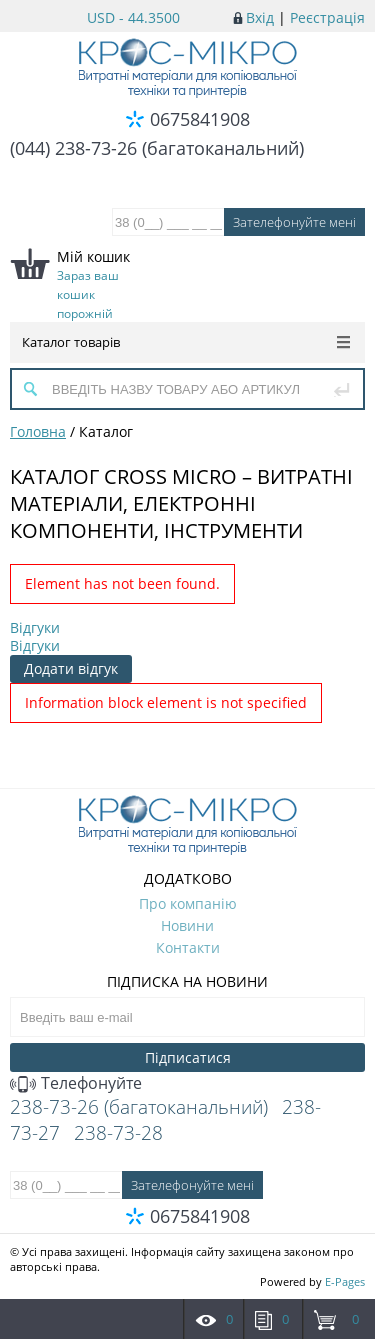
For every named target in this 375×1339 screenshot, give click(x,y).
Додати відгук (71, 668)
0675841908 (200, 119)
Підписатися (188, 1057)
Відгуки (35, 627)
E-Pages (345, 1281)
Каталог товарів (186, 342)
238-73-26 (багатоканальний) (139, 1107)
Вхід (260, 17)
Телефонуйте (76, 1083)
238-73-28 (118, 1133)
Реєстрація (327, 17)
